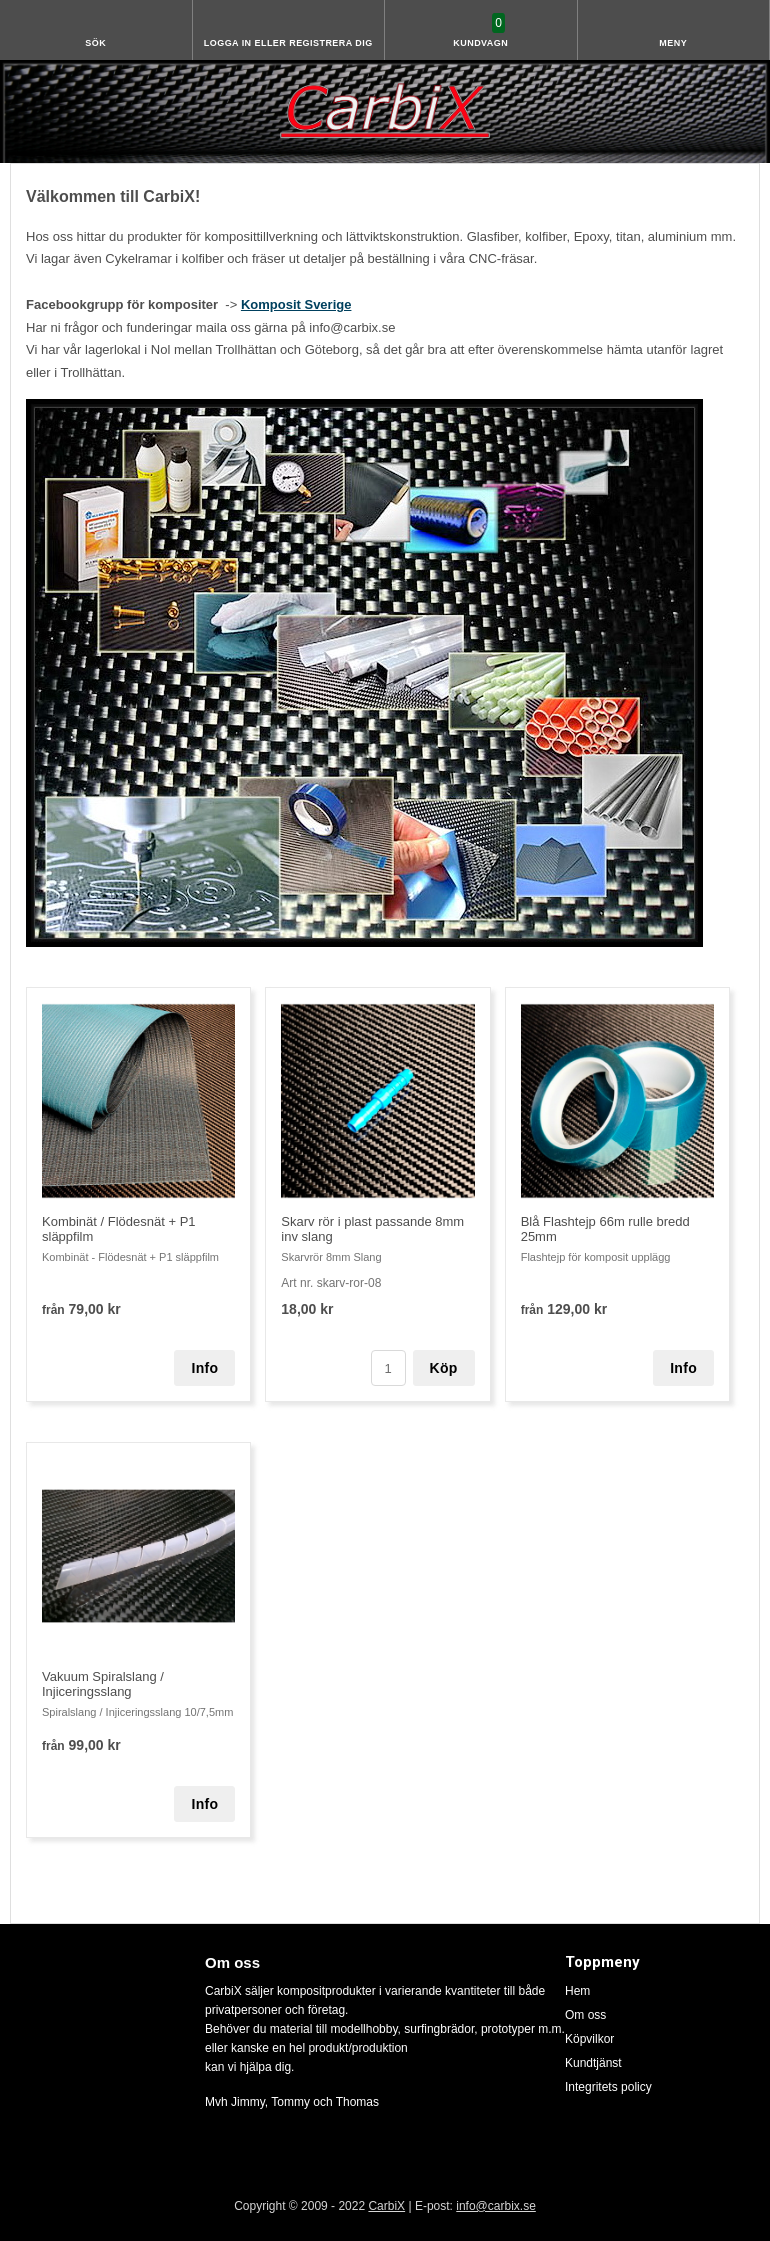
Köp (444, 1368)
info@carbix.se (496, 2206)
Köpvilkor (589, 2039)
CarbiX (386, 2206)
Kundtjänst (593, 2063)
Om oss (585, 2015)
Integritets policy (608, 2087)
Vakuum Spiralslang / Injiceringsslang (103, 1684)
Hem (577, 1991)
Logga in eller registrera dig (288, 43)
